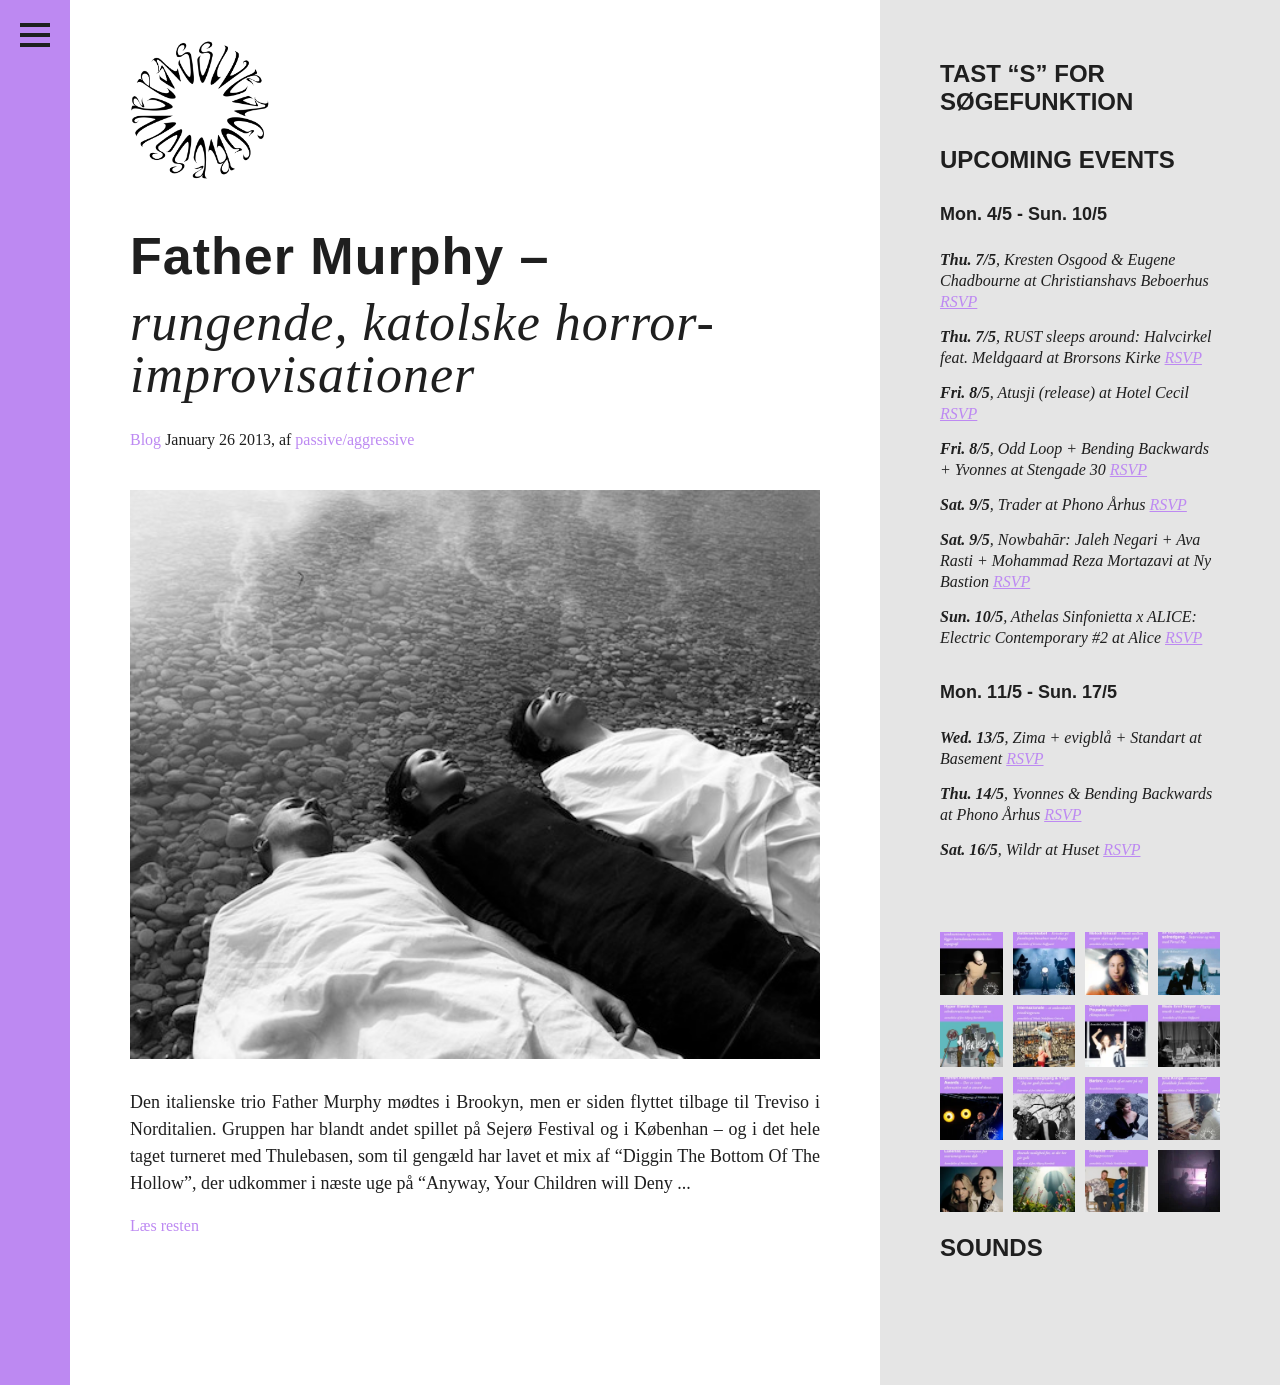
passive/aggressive (354, 439)
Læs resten (164, 1225)
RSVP (958, 301)
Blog (147, 439)
